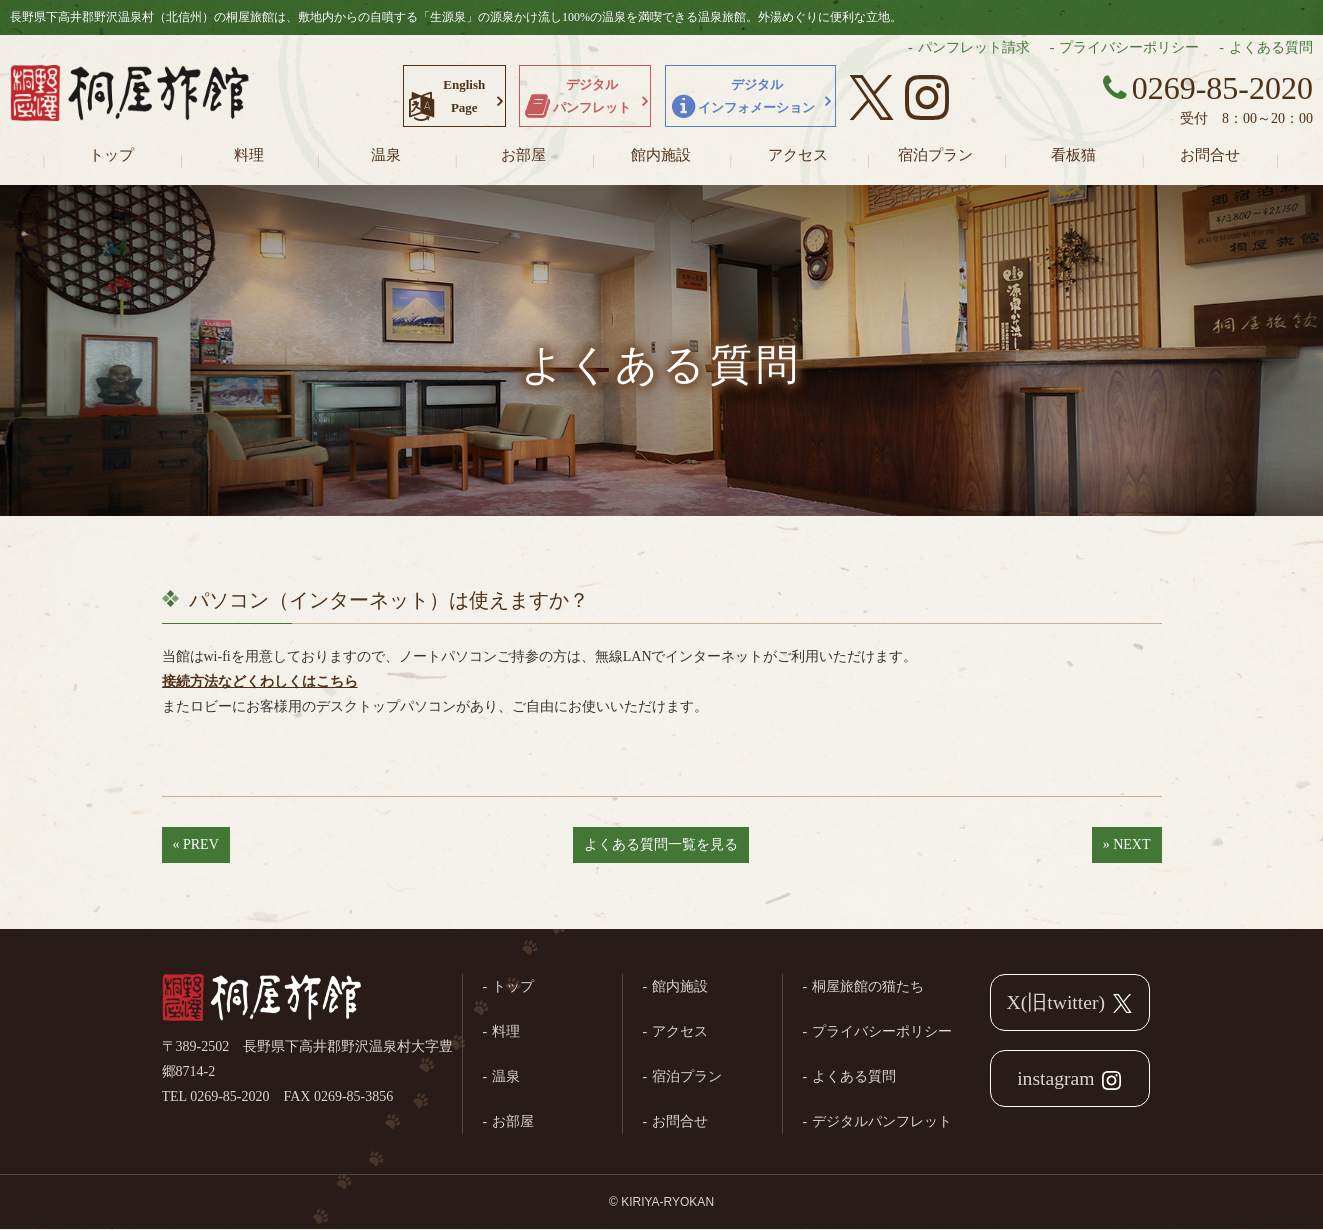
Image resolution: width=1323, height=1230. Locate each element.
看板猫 (1073, 155)
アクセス (798, 155)
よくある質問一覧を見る (661, 844)
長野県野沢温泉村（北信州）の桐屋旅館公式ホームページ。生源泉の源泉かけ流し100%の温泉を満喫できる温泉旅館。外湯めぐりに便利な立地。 (130, 95)
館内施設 (661, 155)
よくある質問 (1271, 47)
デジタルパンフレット (592, 96)
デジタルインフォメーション (756, 96)
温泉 (386, 155)
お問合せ (1210, 155)
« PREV (196, 844)
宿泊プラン (935, 155)
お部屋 (523, 155)
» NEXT (1127, 844)
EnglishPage (464, 96)
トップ (111, 155)
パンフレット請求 (974, 47)
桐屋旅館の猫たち (868, 986)
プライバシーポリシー (1129, 47)
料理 (249, 155)
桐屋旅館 (262, 999)
